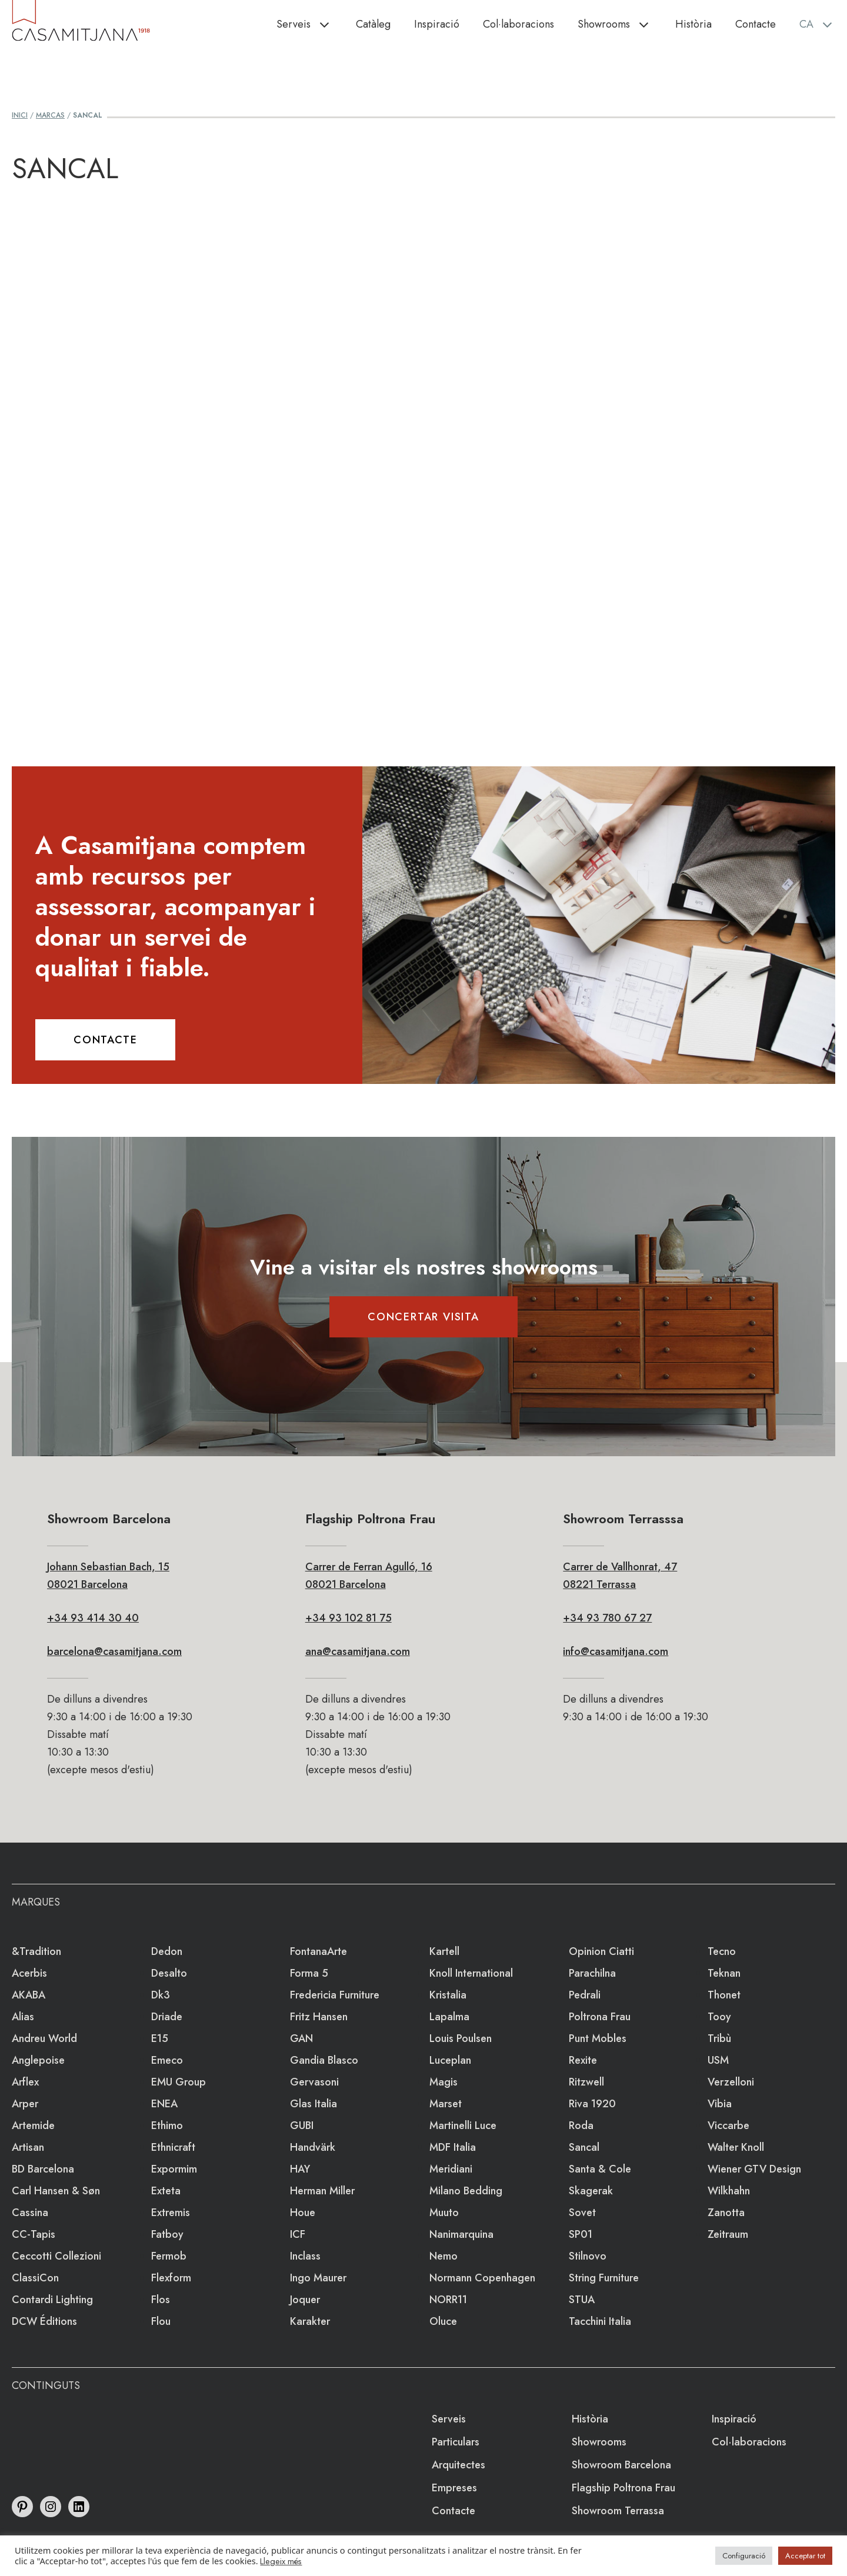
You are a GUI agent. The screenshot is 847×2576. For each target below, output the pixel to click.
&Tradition (36, 1951)
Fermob (168, 2256)
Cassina (30, 2212)
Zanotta (726, 2212)
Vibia (720, 2103)
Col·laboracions (518, 24)
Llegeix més (281, 2561)
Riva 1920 (592, 2103)
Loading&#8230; (423, 456)
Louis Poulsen (460, 2038)
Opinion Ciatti (601, 1951)
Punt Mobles (597, 2038)
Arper (25, 2103)
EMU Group (178, 2082)
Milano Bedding (465, 2190)
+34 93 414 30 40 (93, 1618)
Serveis (310, 24)
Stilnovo (587, 2256)
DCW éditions (44, 2321)
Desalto (169, 1973)
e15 (159, 2038)
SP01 (580, 2234)
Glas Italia (313, 2103)
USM (718, 2060)
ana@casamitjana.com (357, 1651)
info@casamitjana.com (615, 1651)
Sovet (582, 2212)
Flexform (171, 2277)
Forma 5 (309, 1973)
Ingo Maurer (318, 2277)
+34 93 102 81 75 (348, 1618)
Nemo (443, 2256)
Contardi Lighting (52, 2299)
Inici (20, 115)
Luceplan (450, 2060)
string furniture (604, 2277)
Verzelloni (731, 2082)
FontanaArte (318, 1951)
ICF (297, 2234)
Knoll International (471, 1973)
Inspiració (436, 24)
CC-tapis (33, 2234)
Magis (443, 2082)
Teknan (724, 1973)
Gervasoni (314, 2082)
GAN (301, 2038)
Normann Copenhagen (482, 2277)
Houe (302, 2212)
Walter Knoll (736, 2147)
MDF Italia (452, 2147)
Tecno (722, 1951)
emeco (167, 2060)
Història (693, 24)
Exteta (166, 2190)
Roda (581, 2125)
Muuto (444, 2212)
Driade (166, 2016)
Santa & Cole (600, 2169)
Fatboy (167, 2234)
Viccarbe (728, 2125)
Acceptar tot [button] (805, 2555)
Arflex (25, 2082)
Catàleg (373, 24)
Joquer (305, 2299)
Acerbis (29, 1973)
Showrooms (620, 24)
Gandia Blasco (324, 2060)
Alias (23, 2016)
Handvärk (312, 2147)
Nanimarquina (461, 2234)
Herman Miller (322, 2190)
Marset (445, 2103)
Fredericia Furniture (334, 1995)
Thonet (724, 1995)
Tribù (719, 2038)
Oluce (443, 2321)
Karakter (310, 2321)
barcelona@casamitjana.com (114, 1651)
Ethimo (167, 2125)
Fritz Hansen (319, 2016)
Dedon (166, 1951)
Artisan (28, 2147)
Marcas (50, 115)
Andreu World (44, 2038)
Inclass (305, 2256)
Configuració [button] (743, 2555)
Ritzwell (586, 2082)
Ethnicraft (173, 2147)
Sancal (584, 2147)
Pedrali (585, 1995)
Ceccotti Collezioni (56, 2256)
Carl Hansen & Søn (56, 2190)
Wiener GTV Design (754, 2169)
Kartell (444, 1951)
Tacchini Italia (600, 2321)
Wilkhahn (729, 2190)
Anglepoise (38, 2060)
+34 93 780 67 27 (607, 1618)
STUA (582, 2299)
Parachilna (592, 1973)
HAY (300, 2169)
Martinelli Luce (462, 2125)
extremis (170, 2212)
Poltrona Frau (600, 2016)
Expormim (174, 2169)
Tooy (719, 2016)
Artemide (33, 2125)
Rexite (583, 2060)
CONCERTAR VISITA (423, 1316)
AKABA (28, 1995)
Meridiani (450, 2169)
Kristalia (447, 1995)
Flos (160, 2299)
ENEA (164, 2103)
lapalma (449, 2016)
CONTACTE (105, 1039)
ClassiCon (35, 2277)
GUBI (302, 2125)
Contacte (755, 24)
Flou (161, 2321)
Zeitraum (728, 2234)
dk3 (160, 1995)
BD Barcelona (43, 2169)
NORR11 (448, 2299)
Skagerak (591, 2190)
